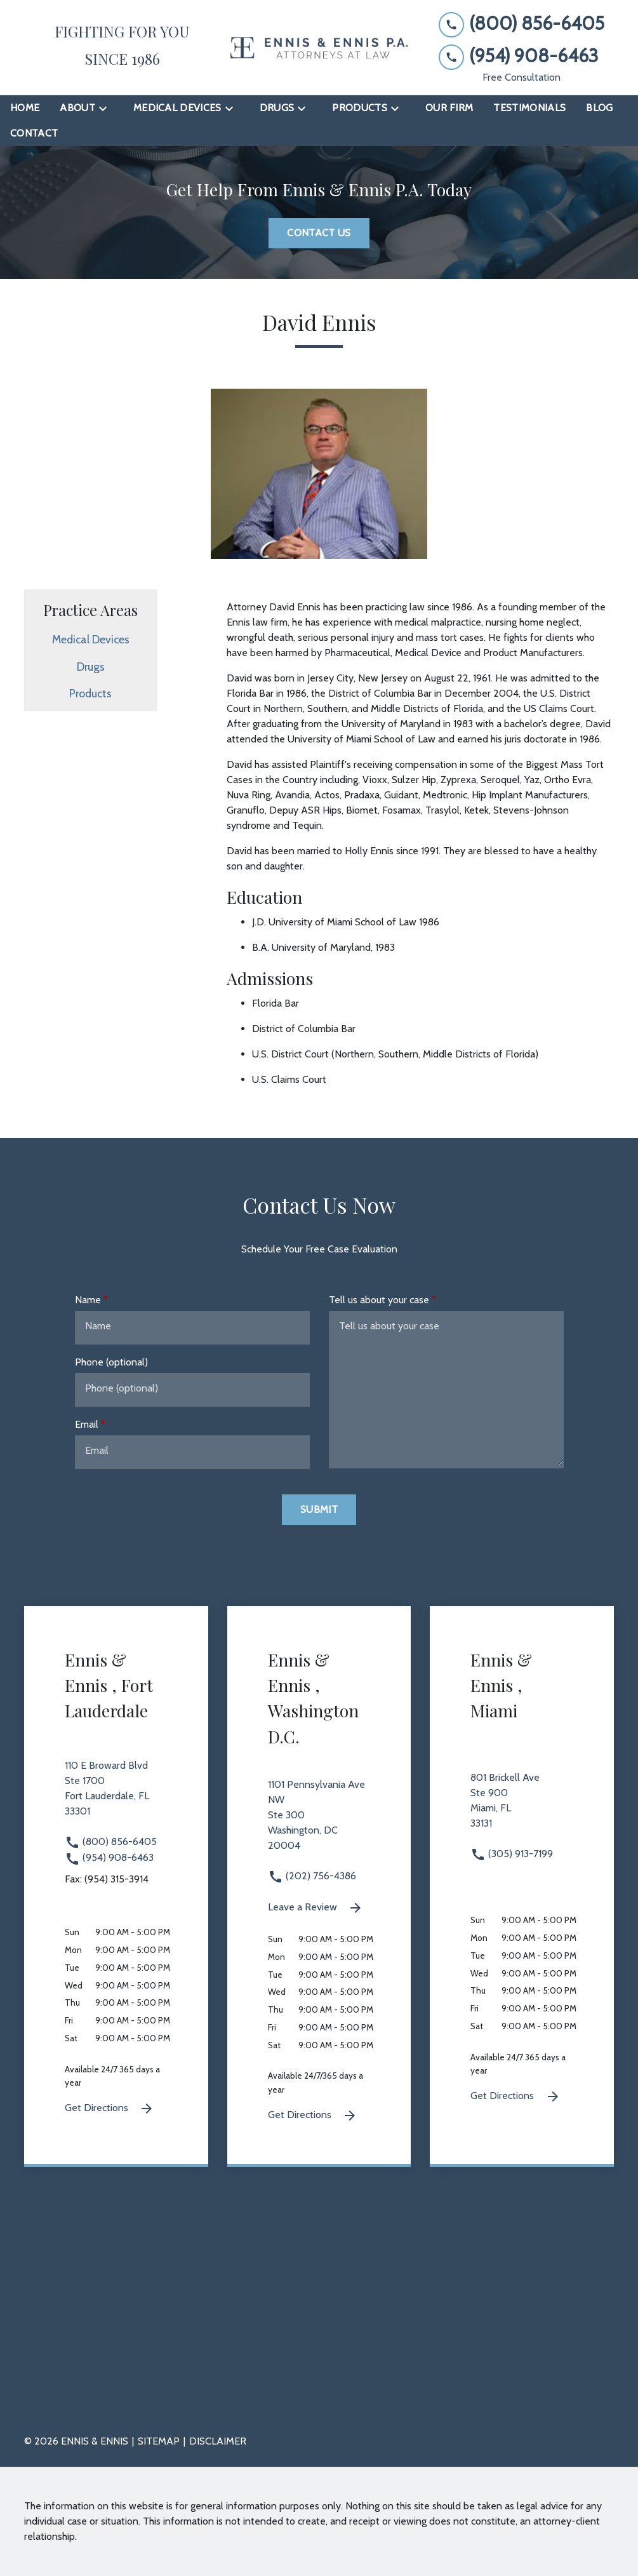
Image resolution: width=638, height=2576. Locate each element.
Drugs (91, 666)
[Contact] (34, 133)
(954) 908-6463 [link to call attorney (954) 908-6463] (109, 1857)
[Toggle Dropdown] (106, 108)
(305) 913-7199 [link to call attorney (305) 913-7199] (511, 1854)
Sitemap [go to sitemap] (159, 2441)
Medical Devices (91, 639)
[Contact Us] (319, 233)
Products (90, 693)
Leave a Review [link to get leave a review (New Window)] (315, 1907)
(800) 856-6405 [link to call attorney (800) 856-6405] (111, 1841)
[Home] (24, 108)
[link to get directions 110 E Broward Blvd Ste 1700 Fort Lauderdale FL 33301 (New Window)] (116, 1796)
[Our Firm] (449, 108)
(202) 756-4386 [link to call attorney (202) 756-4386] (312, 1876)
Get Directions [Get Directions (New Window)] (109, 2108)
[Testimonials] (529, 108)
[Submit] (319, 1509)
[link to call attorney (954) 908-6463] (521, 56)
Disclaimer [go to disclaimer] (217, 2441)
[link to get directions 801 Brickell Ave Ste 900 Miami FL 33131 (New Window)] (521, 1808)
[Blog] (599, 108)
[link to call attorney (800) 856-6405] (521, 23)
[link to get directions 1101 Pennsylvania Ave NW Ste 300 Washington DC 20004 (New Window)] (319, 1822)
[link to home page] (319, 47)
